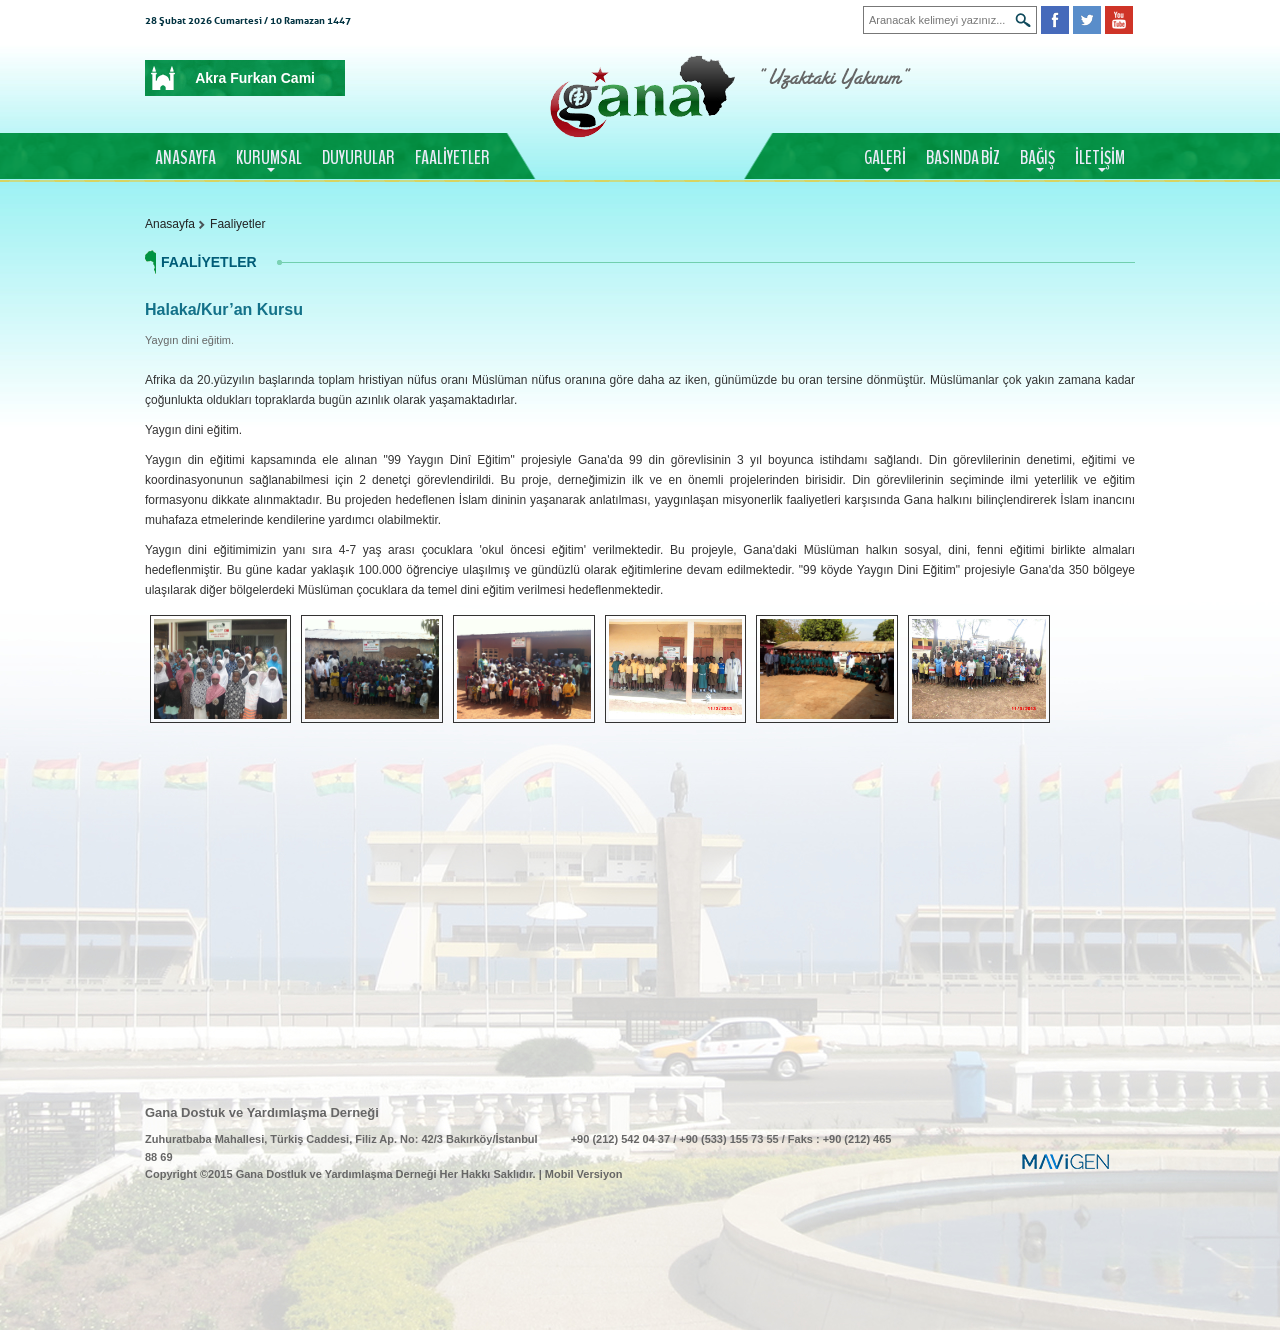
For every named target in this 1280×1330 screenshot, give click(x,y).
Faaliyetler (237, 224)
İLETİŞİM (1100, 158)
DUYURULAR (358, 158)
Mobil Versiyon (584, 1174)
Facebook (1055, 20)
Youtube (1119, 20)
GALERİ (885, 158)
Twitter (1087, 20)
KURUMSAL (269, 158)
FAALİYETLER (452, 158)
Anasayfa (170, 224)
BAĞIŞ (1037, 158)
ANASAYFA (185, 158)
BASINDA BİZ (963, 158)
